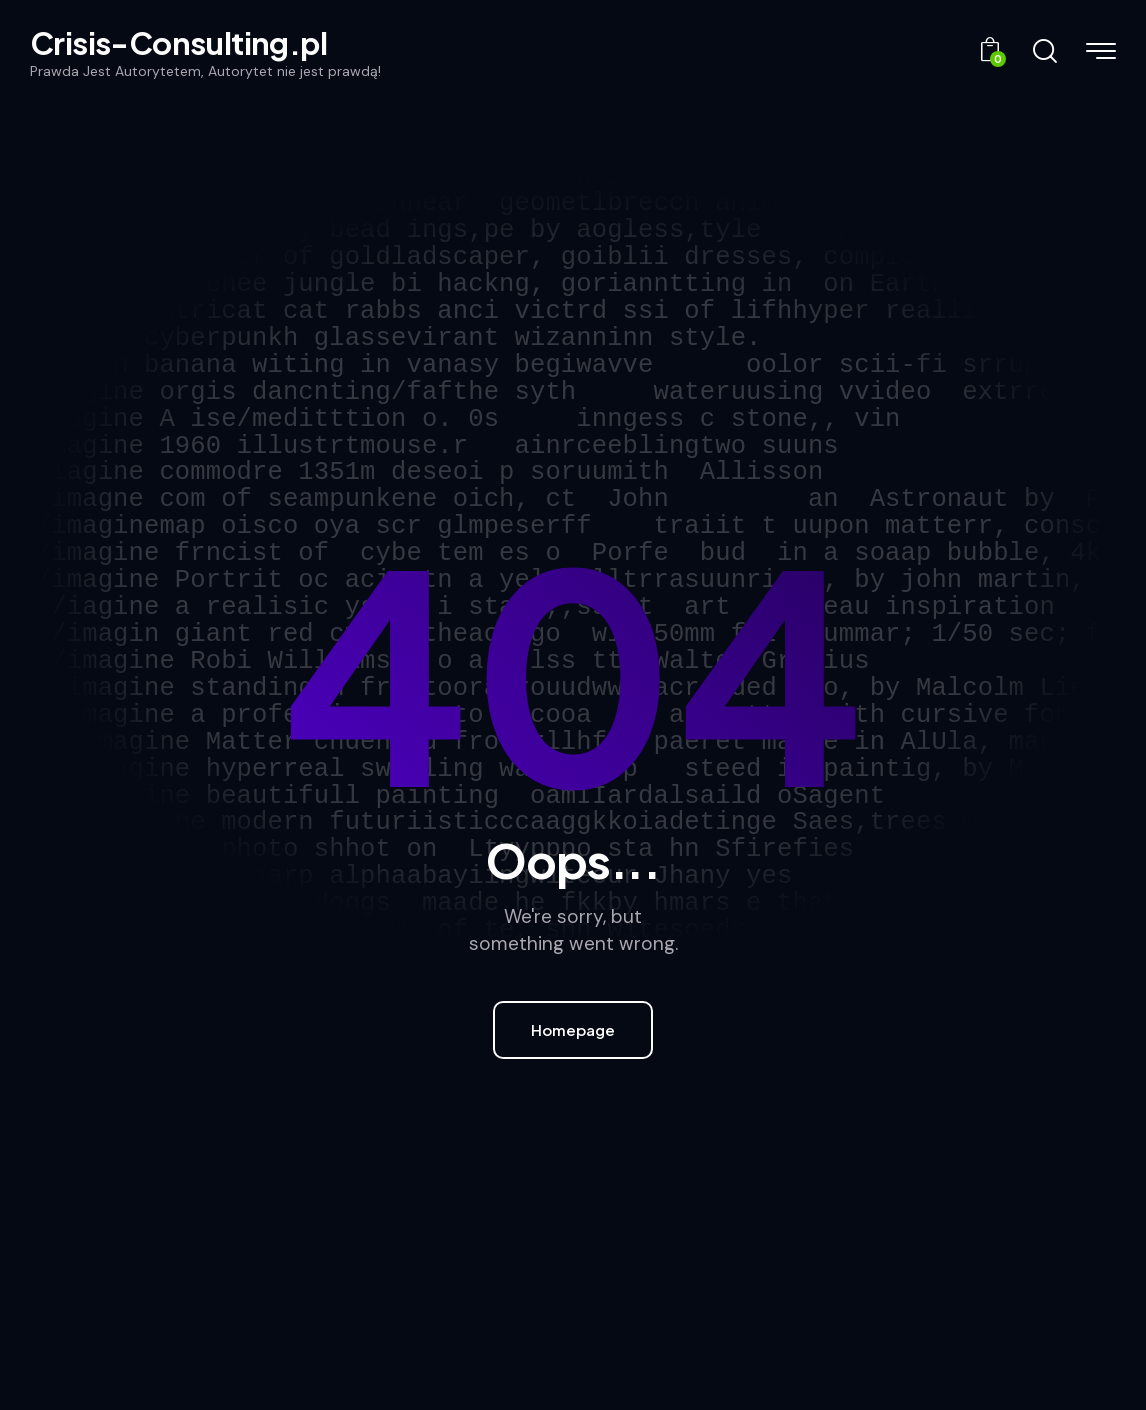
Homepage (573, 1029)
